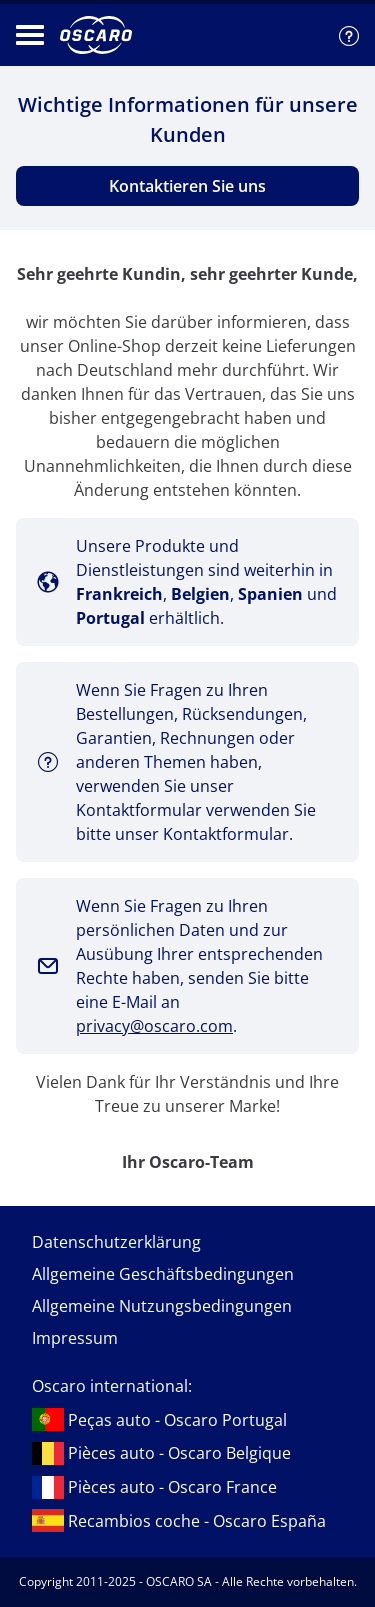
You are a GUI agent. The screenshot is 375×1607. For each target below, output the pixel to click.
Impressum (75, 1338)
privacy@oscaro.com (154, 1026)
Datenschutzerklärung (116, 1242)
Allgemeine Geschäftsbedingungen (163, 1274)
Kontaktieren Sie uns (187, 186)
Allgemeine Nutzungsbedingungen (162, 1306)
